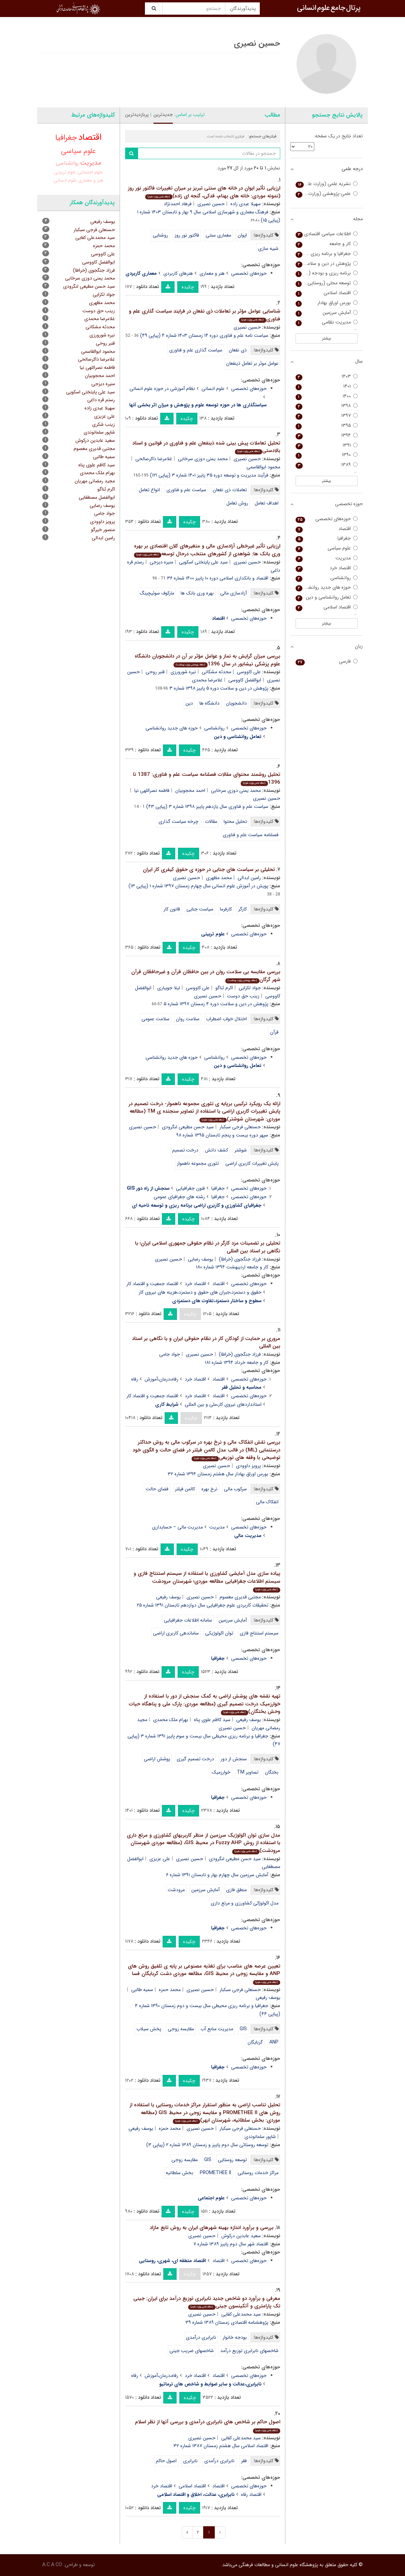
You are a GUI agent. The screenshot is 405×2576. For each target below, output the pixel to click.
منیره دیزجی (161, 562)
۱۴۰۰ (327, 396)
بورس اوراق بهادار (327, 303)
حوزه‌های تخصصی (249, 273)
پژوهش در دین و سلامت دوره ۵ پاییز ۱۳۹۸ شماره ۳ (218, 688)
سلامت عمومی (155, 1019)
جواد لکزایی (250, 988)
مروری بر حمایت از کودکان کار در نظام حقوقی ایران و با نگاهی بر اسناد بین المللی (206, 1343)
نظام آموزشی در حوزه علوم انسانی (162, 388)
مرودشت (176, 1890)
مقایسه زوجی (181, 2029)
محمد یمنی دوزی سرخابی (203, 459)
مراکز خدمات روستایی (258, 2172)
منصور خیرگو (103, 529)
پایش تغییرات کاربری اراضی (252, 1163)
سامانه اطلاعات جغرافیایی (188, 1620)
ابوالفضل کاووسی (244, 680)
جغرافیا (218, 1188)
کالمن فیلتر (185, 1489)
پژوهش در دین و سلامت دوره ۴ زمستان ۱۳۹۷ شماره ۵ (216, 1004)
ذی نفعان (238, 350)
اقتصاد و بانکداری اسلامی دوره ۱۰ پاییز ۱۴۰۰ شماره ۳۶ (217, 578)
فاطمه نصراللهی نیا (151, 790)
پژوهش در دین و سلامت (327, 264)
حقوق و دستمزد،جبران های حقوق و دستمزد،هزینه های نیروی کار (200, 1292)
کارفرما (226, 909)
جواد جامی (169, 1354)
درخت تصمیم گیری (195, 1759)
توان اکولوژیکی (219, 1633)
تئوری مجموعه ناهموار (198, 1163)
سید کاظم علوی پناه (212, 1719)
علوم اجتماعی (90, 172)
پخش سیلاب (148, 2029)
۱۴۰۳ (327, 376)
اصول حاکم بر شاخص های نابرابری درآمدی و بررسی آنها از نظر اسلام (207, 2425)
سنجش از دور (234, 1759)
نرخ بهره (209, 1489)
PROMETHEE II (215, 2172)
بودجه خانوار (235, 2337)
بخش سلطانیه (179, 2172)
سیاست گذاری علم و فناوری (195, 350)
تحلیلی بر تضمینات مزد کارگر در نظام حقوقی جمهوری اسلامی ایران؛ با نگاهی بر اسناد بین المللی (207, 1247)
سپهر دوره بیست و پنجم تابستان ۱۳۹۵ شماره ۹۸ (222, 1135)
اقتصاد (218, 1283)
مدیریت (217, 1527)
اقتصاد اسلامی (192, 2486)
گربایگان (255, 2042)
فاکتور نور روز (187, 235)
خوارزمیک (221, 1772)
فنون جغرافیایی (190, 1188)
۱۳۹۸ (327, 406)
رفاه (134, 1379)
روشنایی (160, 235)
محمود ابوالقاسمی (98, 351)
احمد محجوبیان (190, 790)
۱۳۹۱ (327, 445)
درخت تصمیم (185, 1150)
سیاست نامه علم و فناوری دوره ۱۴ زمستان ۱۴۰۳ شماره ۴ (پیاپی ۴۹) (204, 335)
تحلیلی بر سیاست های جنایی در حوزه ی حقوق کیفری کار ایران (209, 869)
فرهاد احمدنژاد (178, 204)
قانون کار (172, 909)
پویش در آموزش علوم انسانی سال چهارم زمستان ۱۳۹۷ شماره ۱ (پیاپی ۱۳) (198, 886)
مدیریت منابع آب (216, 2029)
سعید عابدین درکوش (241, 2236)
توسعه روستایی (232, 2160)
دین (189, 703)
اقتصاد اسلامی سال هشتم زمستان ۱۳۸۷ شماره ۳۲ (221, 2446)
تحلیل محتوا (235, 821)
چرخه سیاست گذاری (178, 821)
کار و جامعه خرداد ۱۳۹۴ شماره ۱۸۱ (236, 1362)
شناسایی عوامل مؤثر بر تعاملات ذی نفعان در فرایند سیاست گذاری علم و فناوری (204, 315)
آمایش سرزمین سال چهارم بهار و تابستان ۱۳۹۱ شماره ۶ (217, 1875)
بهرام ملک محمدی (170, 1719)
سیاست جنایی (199, 909)
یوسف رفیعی (168, 1597)
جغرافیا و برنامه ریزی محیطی (327, 254)
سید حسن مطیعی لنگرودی (188, 1127)
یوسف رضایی (200, 1259)
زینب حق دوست (243, 996)
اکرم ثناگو (224, 988)
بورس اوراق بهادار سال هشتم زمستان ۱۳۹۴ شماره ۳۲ (218, 1474)
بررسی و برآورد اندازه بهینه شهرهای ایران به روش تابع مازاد (211, 2228)
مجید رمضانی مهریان (95, 481)
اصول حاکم (166, 2461)
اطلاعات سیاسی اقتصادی (327, 234)
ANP (274, 2042)
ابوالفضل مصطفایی (97, 497)
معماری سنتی (218, 235)
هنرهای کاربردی (178, 273)
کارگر (242, 909)
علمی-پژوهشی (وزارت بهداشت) (327, 194)
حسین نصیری (211, 204)
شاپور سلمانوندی (260, 2136)
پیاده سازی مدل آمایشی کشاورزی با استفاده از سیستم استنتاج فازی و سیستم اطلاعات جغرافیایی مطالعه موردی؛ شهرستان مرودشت (207, 1581)
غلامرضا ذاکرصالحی (153, 459)
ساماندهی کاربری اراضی (176, 1633)
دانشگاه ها (209, 703)
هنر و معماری (212, 273)
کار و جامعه (327, 244)
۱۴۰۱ (327, 386)
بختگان (272, 1772)
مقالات (211, 821)
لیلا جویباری (168, 988)
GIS (243, 2029)
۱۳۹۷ (327, 416)
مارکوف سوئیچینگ (157, 593)
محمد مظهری (219, 878)
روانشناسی (214, 728)
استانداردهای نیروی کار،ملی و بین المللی (223, 1404)
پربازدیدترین (137, 114)
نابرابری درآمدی (201, 2337)
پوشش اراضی (157, 1759)
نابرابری (190, 2461)
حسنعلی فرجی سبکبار (240, 1127)
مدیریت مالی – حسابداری (177, 1527)
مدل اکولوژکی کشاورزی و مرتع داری (245, 1903)
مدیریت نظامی (327, 322)
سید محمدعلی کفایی (241, 2314)
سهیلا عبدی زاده (245, 204)
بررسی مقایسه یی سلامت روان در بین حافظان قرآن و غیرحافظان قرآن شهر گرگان (205, 976)
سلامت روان (187, 1019)
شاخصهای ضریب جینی (191, 2350)
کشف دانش (216, 1150)
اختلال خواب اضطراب (226, 1019)
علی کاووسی (249, 672)
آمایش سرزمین (233, 1620)
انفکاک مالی (267, 1502)
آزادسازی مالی (233, 593)
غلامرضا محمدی (207, 680)
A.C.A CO (52, 2565)
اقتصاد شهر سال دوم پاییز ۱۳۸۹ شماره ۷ (230, 2244)
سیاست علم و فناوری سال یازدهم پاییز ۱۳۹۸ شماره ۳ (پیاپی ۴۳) (207, 806)
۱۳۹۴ (327, 435)
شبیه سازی (268, 248)
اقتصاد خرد (195, 1283)
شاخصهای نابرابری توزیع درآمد (249, 2350)
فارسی (327, 661)
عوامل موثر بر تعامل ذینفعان (252, 363)
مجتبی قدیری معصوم (240, 1597)
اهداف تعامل (267, 503)
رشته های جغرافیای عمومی (179, 1197)
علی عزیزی (159, 1859)
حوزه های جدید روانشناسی (172, 728)
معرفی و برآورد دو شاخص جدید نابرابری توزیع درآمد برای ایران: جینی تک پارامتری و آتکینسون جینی (206, 2302)
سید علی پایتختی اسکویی (203, 562)
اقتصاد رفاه (251, 2494)
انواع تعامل (149, 490)
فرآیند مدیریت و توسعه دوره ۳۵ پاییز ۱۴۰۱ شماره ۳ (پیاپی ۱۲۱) (209, 475)
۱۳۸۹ (327, 465)
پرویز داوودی (248, 1466)
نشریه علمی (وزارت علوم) (327, 184)
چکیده (188, 287)
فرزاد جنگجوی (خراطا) (240, 1259)
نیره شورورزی (183, 672)
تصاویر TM (247, 1772)
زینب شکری (103, 424)
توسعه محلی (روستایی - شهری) (327, 283)
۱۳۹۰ (327, 455)
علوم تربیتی (65, 172)
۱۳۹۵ (327, 426)
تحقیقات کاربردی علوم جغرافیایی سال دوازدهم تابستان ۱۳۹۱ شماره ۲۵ (202, 1605)
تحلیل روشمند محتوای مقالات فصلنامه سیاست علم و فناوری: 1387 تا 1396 (206, 778)
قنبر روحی (155, 672)
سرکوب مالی (235, 1489)
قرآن (274, 1032)
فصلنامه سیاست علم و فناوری (251, 835)
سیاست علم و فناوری (186, 490)
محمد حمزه (170, 1989)
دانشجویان (236, 703)
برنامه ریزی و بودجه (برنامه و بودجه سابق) (327, 273)
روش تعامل (237, 503)
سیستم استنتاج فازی (259, 1633)
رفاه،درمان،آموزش (161, 1379)
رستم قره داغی (101, 400)
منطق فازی (236, 1890)
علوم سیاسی (78, 151)
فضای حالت (157, 1489)
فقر (244, 2461)
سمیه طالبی (142, 1989)
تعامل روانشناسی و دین (327, 597)
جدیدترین (163, 114)
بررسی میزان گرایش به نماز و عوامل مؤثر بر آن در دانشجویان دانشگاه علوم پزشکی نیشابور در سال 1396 (207, 660)
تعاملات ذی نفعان (230, 490)
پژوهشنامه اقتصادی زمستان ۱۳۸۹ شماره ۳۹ (226, 2322)
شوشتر (241, 1150)
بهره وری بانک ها (197, 593)
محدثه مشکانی (216, 672)
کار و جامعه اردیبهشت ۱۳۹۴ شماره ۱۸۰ (232, 1267)
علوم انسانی (213, 388)
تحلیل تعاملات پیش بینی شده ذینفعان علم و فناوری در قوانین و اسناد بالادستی (206, 447)
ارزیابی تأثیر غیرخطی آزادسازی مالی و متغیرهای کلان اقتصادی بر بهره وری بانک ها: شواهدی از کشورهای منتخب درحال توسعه (207, 550)
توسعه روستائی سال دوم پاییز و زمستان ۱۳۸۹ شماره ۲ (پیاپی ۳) (207, 2145)
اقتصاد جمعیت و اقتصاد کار (152, 1283)
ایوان (242, 235)
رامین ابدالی (249, 878)
